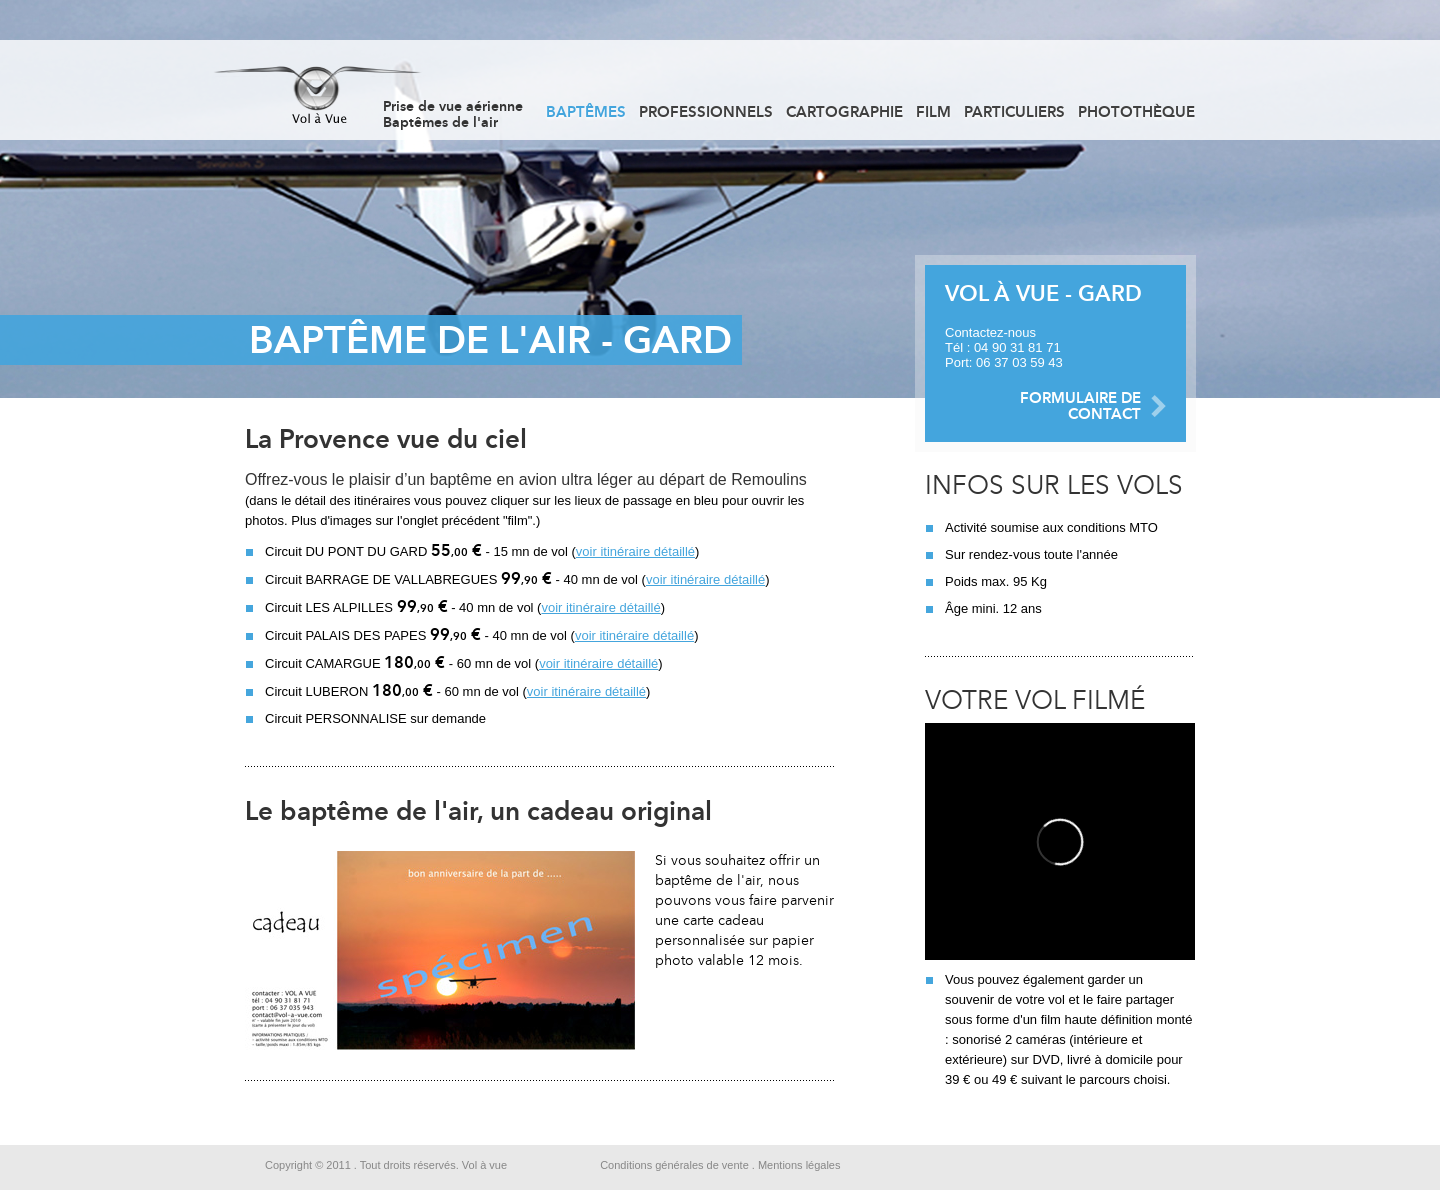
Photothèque (1136, 112)
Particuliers (1014, 112)
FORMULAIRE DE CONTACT (1080, 406)
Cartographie (844, 112)
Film (933, 112)
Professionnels (706, 112)
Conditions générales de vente (674, 1165)
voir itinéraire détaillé (635, 551)
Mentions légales (799, 1165)
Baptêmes (586, 112)
